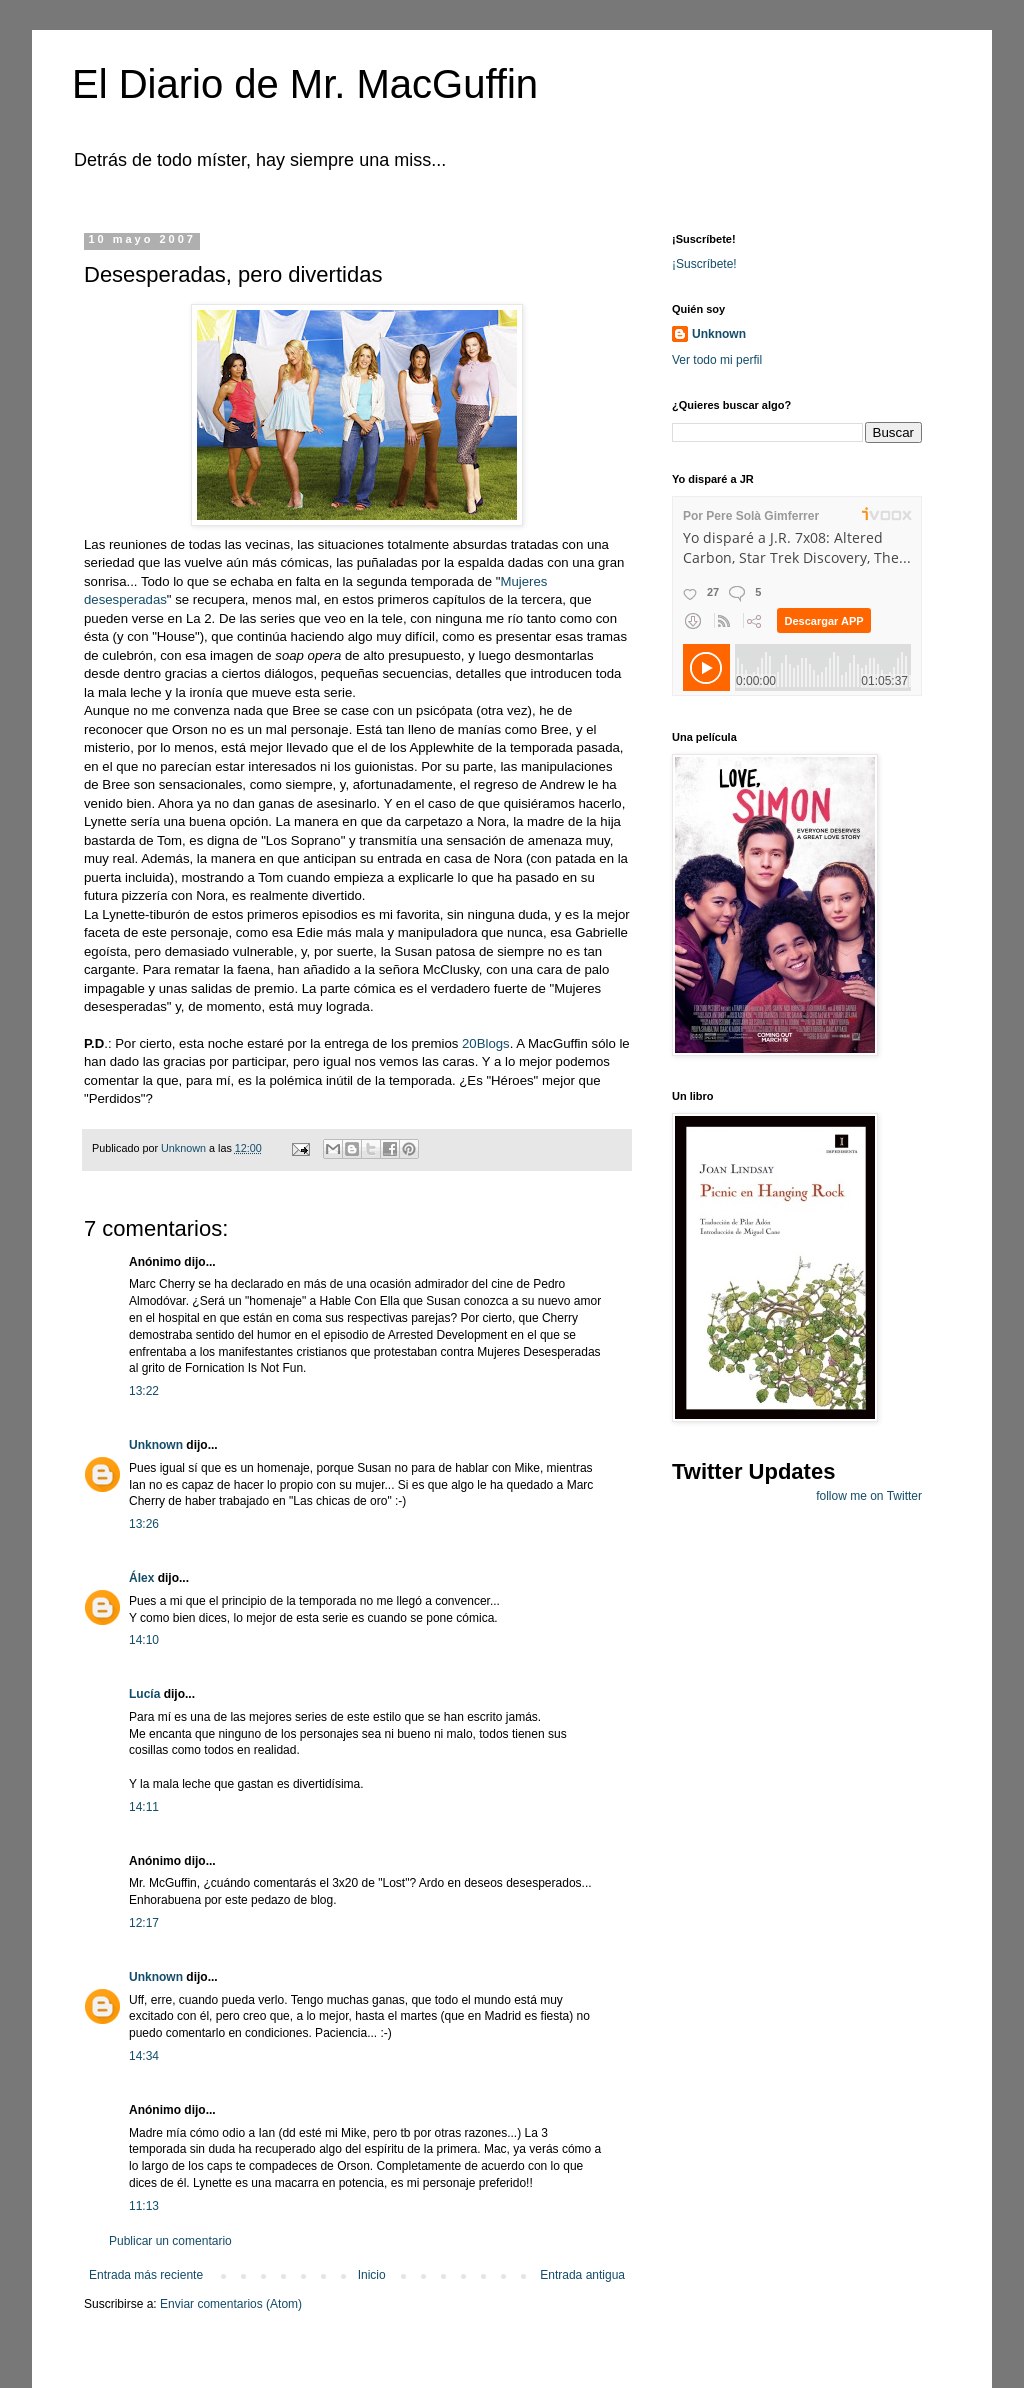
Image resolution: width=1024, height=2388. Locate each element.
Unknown (156, 1445)
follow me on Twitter (869, 1496)
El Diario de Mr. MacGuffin (305, 84)
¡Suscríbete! (704, 264)
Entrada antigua (582, 2275)
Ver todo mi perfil (717, 360)
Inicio (372, 2275)
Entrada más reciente (146, 2275)
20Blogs (486, 1043)
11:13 (144, 2206)
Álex (141, 1578)
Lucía (144, 1694)
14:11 (144, 1807)
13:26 (144, 1524)
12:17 (144, 1923)
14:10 (144, 1640)
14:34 (144, 2056)
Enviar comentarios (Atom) (231, 2304)
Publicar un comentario (170, 2241)
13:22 (144, 1391)
